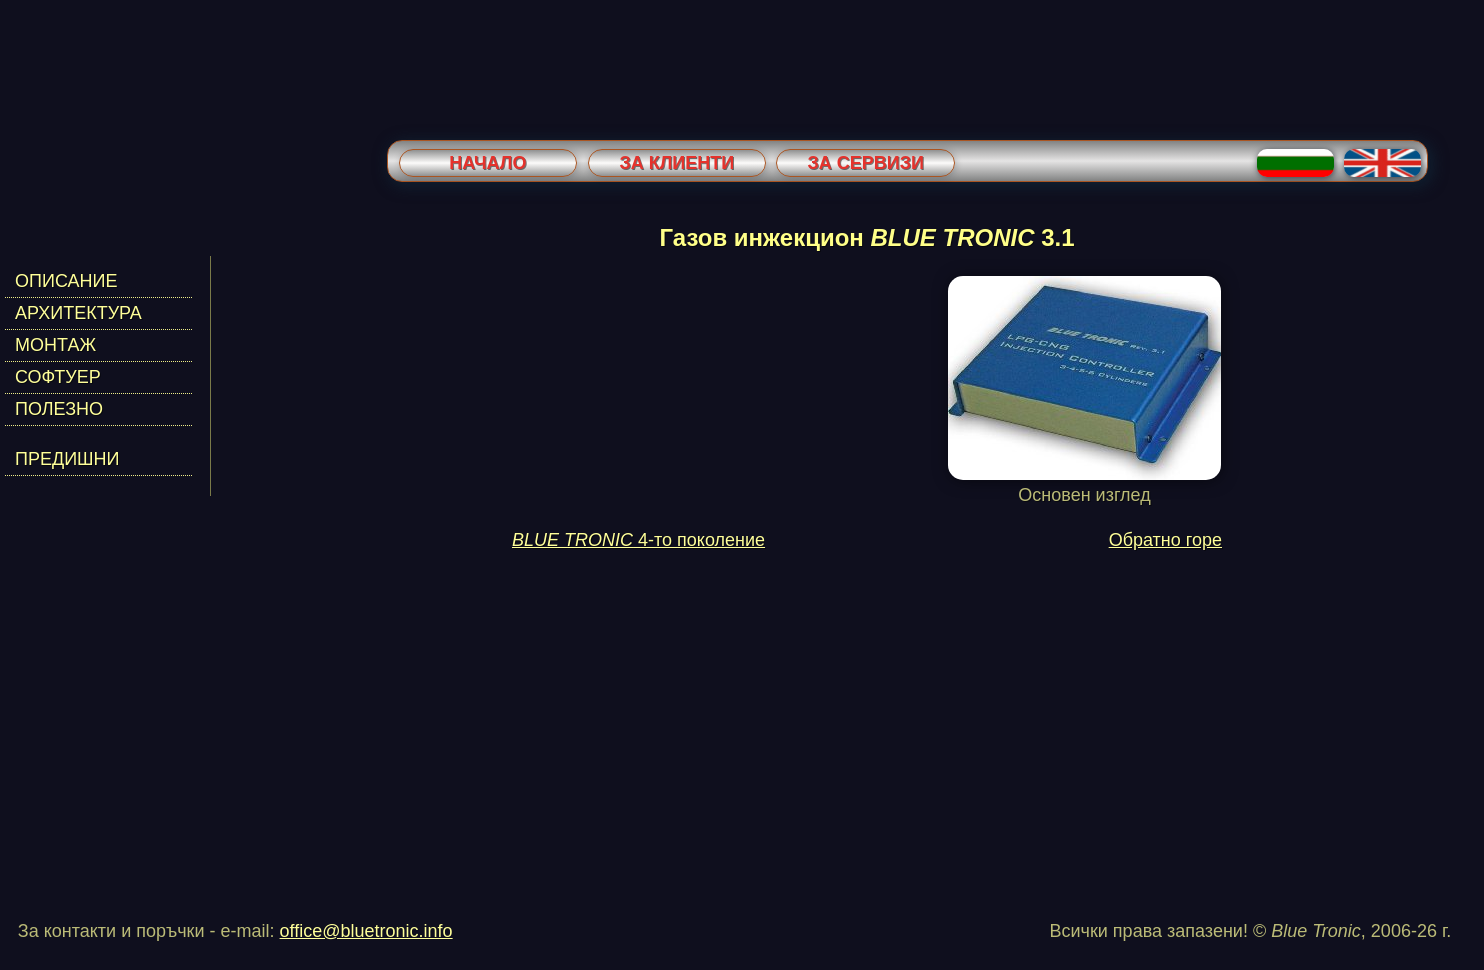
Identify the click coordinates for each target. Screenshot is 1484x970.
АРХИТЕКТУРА (78, 313)
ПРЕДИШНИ (67, 459)
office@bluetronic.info (366, 931)
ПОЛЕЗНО (59, 409)
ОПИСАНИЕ (66, 281)
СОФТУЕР (58, 377)
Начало (487, 163)
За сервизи (866, 163)
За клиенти (676, 163)
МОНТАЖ (55, 345)
